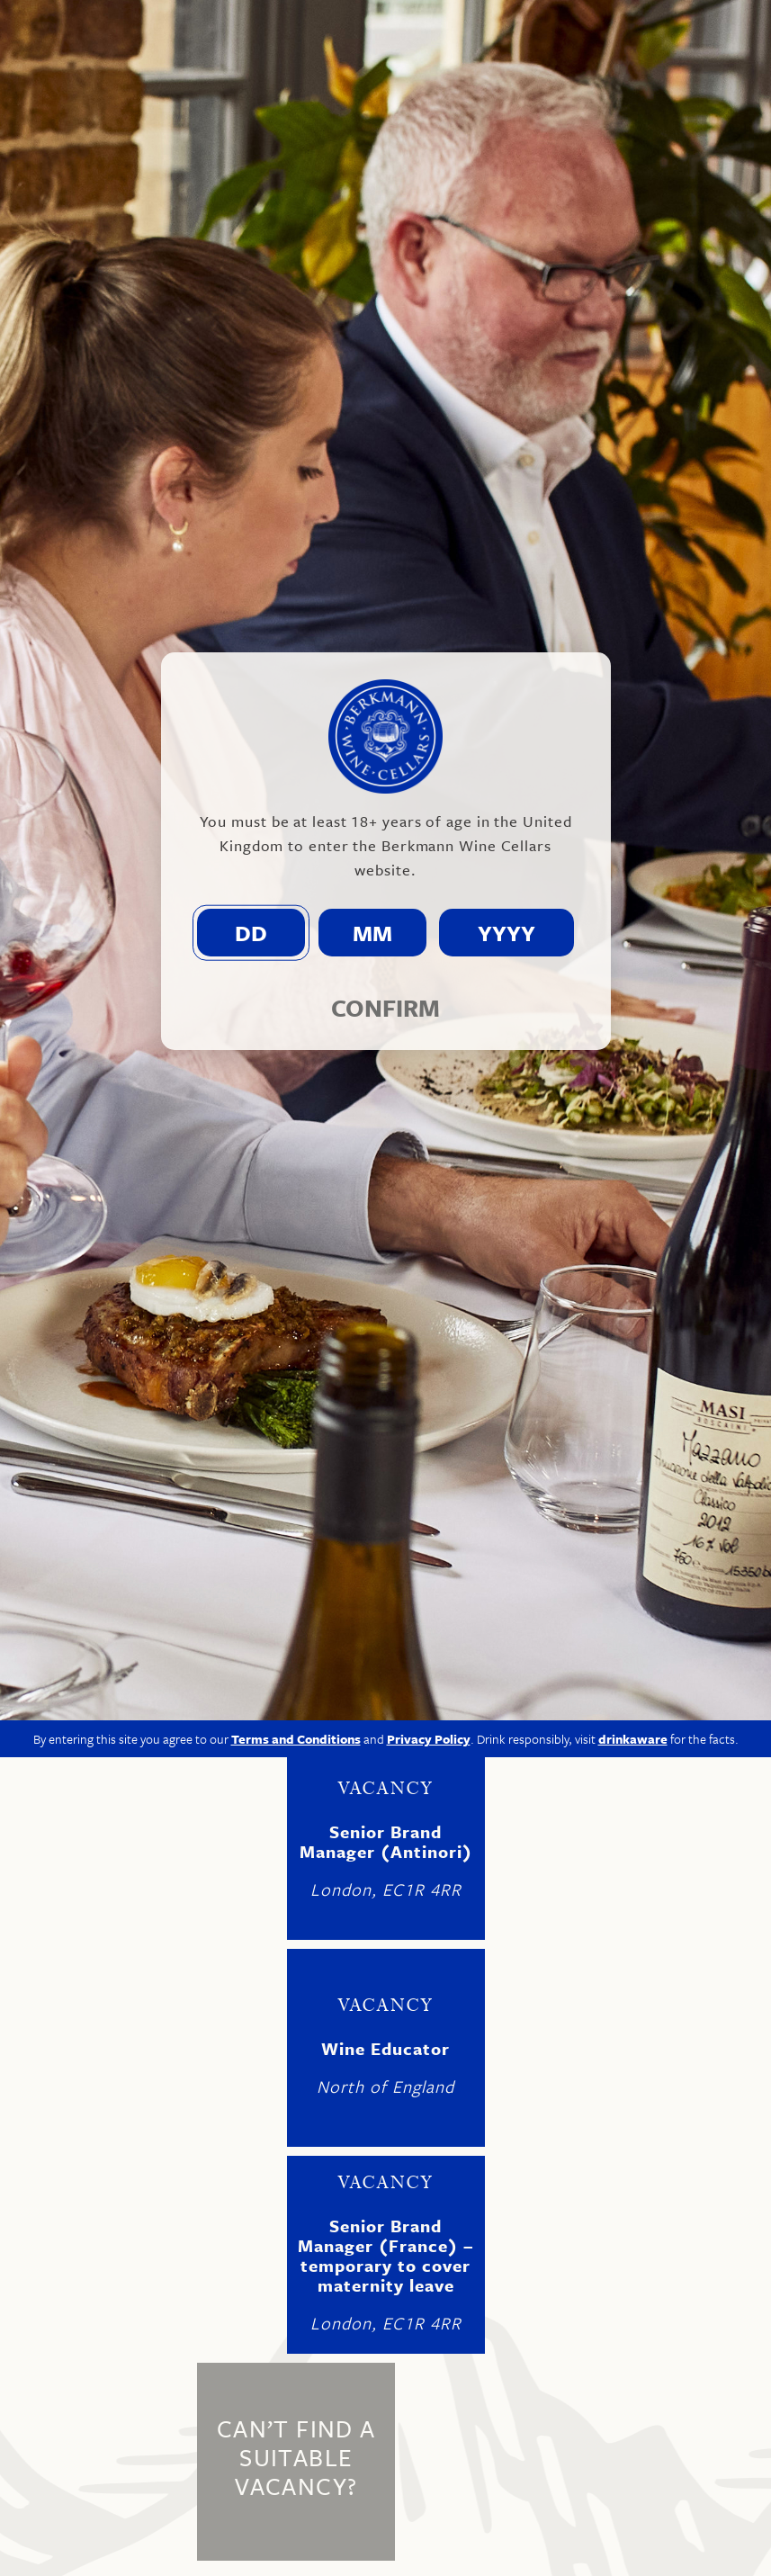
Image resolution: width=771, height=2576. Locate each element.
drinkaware (633, 1446)
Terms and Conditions (296, 1446)
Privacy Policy (429, 1446)
